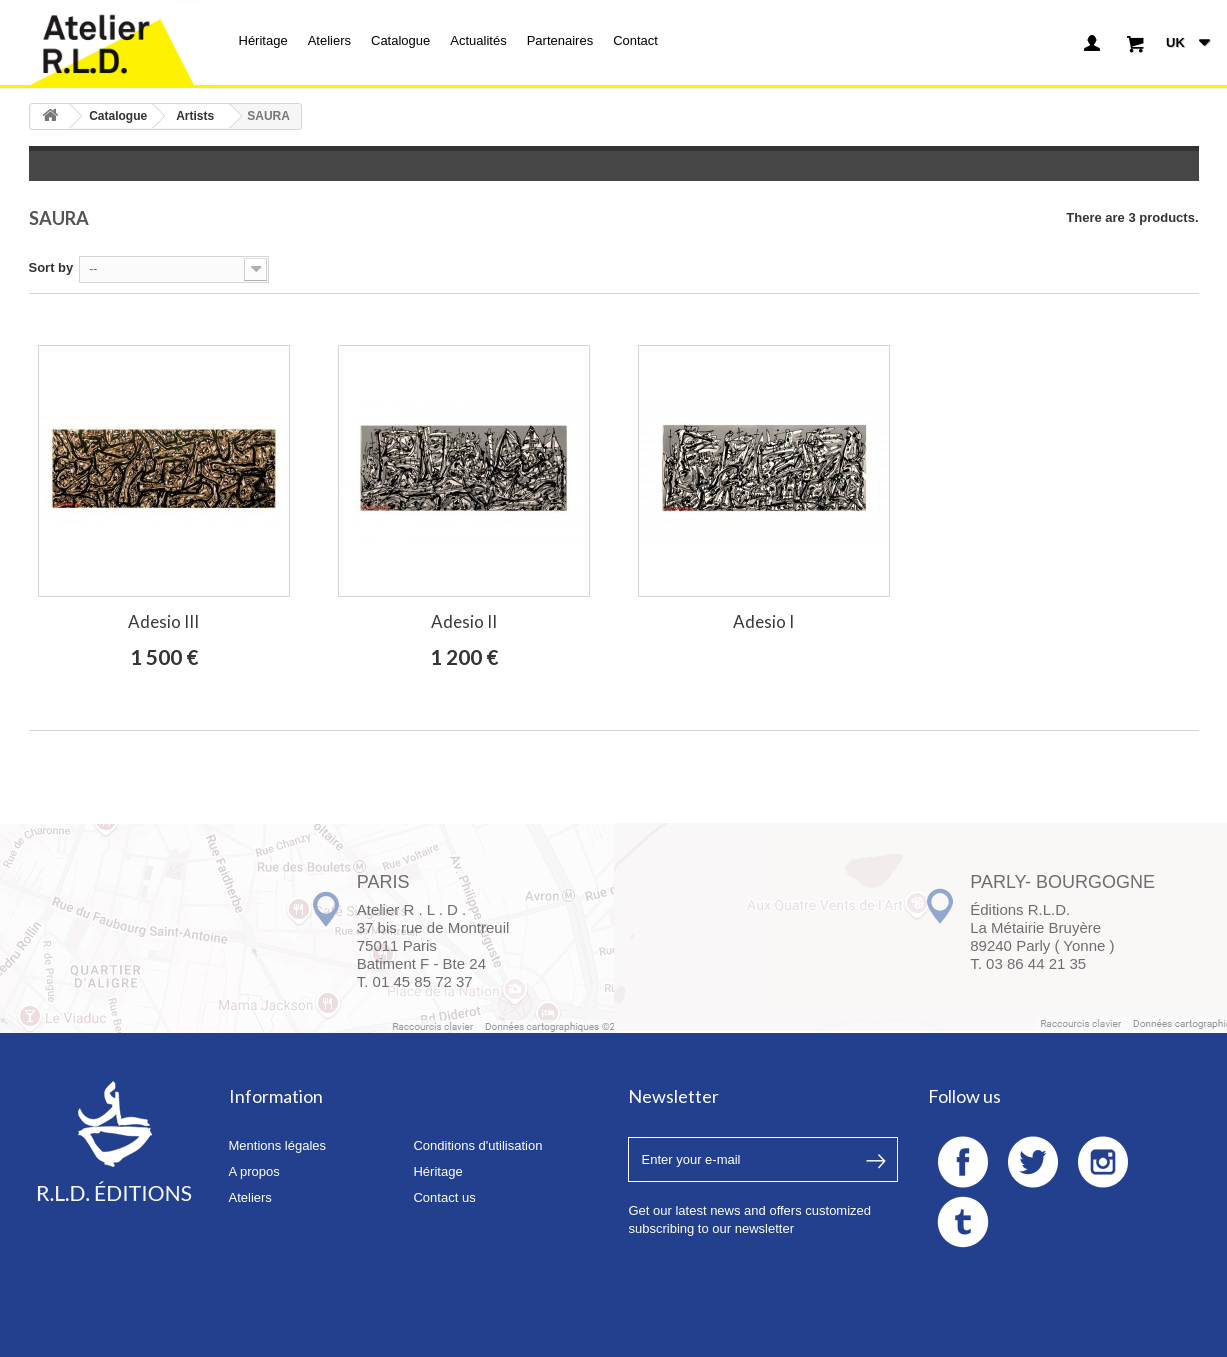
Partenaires (560, 40)
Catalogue (400, 40)
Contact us (444, 1197)
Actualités (478, 40)
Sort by (51, 267)
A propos (254, 1171)
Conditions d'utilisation (477, 1145)
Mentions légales (278, 1145)
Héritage (263, 40)
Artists (195, 116)
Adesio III (163, 621)
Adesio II (464, 621)
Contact (635, 40)
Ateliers (329, 40)
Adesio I (763, 621)
